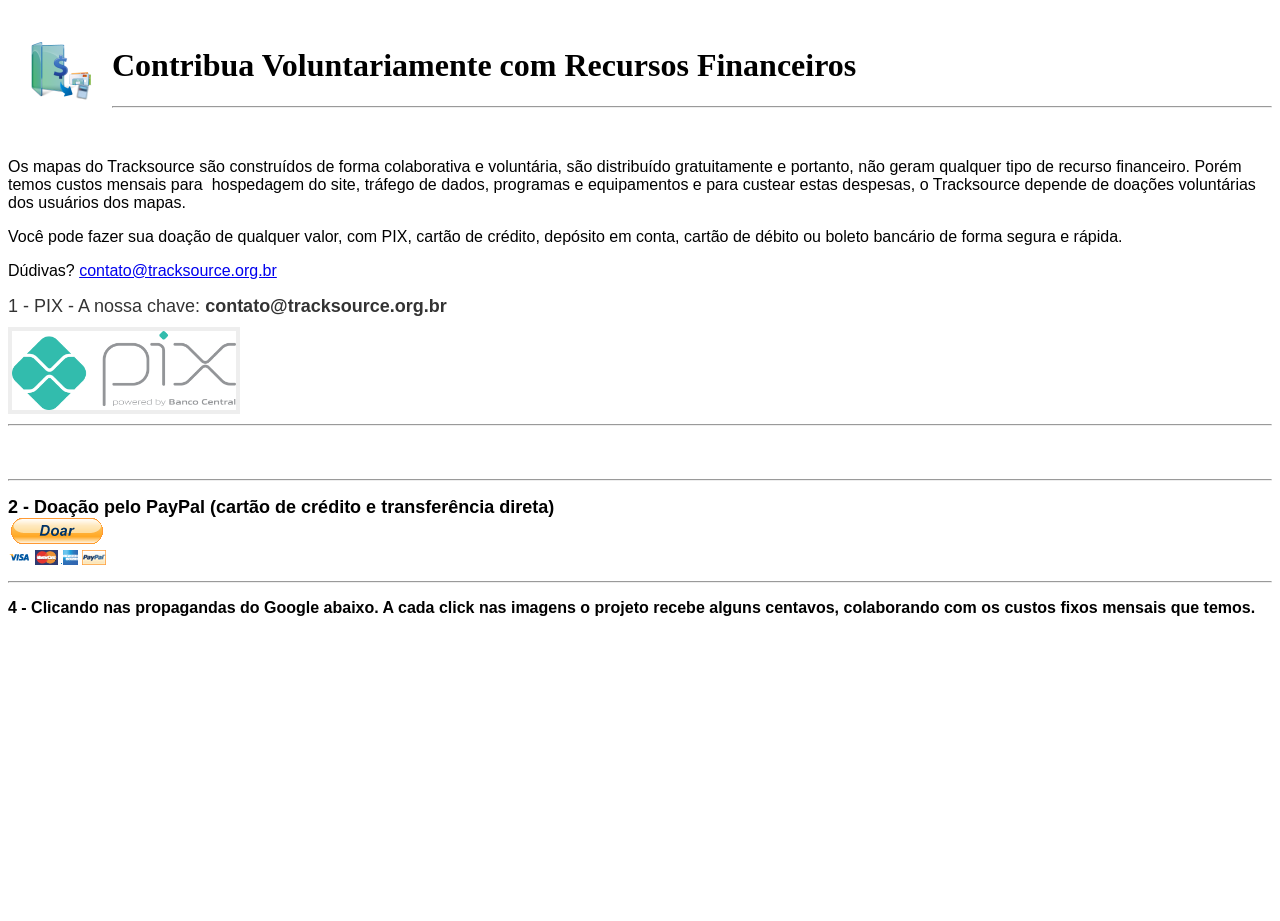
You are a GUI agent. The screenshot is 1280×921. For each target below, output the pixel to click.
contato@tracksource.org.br (178, 270)
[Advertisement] (372, 680)
